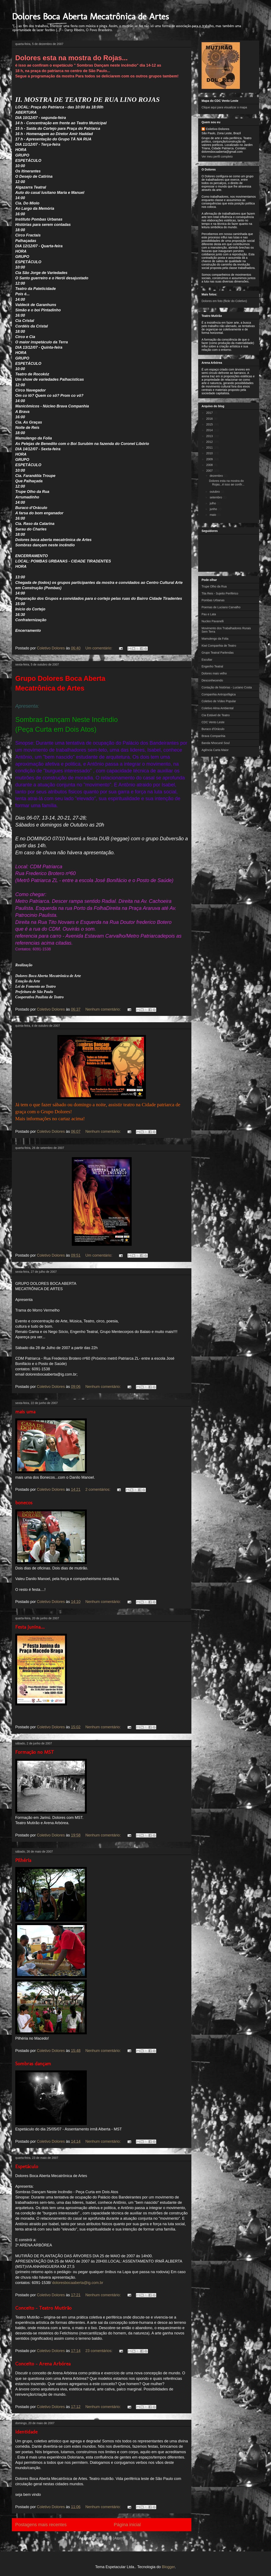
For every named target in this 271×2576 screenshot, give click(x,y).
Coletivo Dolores (217, 129)
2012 (210, 441)
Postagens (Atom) (109, 2538)
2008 (210, 465)
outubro (215, 491)
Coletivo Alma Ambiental (218, 708)
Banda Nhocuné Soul (216, 743)
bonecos (23, 1502)
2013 (210, 436)
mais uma (25, 1411)
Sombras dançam (33, 2063)
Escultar (207, 659)
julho (213, 503)
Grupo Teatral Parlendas (218, 652)
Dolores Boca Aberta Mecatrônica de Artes (90, 16)
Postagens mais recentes (40, 2524)
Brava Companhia (213, 736)
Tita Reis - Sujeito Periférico (220, 593)
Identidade (26, 2432)
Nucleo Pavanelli (213, 621)
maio (213, 514)
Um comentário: (99, 648)
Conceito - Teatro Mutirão (43, 2308)
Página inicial (127, 2524)
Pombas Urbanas (213, 600)
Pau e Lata (209, 614)
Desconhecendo (212, 680)
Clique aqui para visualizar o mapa (224, 107)
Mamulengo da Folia (215, 638)
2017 (210, 412)
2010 (210, 453)
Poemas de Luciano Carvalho (221, 607)
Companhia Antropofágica (219, 694)
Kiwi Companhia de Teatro (219, 645)
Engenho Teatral (212, 666)
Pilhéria (23, 1860)
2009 (210, 459)
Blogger (168, 2567)
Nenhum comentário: (103, 1009)
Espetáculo (26, 2166)
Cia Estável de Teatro (216, 715)
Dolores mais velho (214, 673)
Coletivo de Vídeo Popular (219, 701)
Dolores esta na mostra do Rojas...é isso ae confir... (227, 482)
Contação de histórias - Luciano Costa (227, 687)
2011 (210, 447)
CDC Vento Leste (213, 722)
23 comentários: (99, 2351)
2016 (210, 418)
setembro (216, 497)
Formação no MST (34, 1752)
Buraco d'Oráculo (213, 729)
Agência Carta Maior (215, 750)
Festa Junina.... (30, 1627)
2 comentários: (98, 1489)
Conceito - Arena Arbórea (43, 2364)
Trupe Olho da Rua (214, 586)
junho (214, 509)
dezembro (217, 475)
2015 (210, 424)
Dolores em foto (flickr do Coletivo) (224, 301)
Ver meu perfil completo (217, 156)
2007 (210, 470)
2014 (210, 430)
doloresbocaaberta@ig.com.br (77, 2283)
